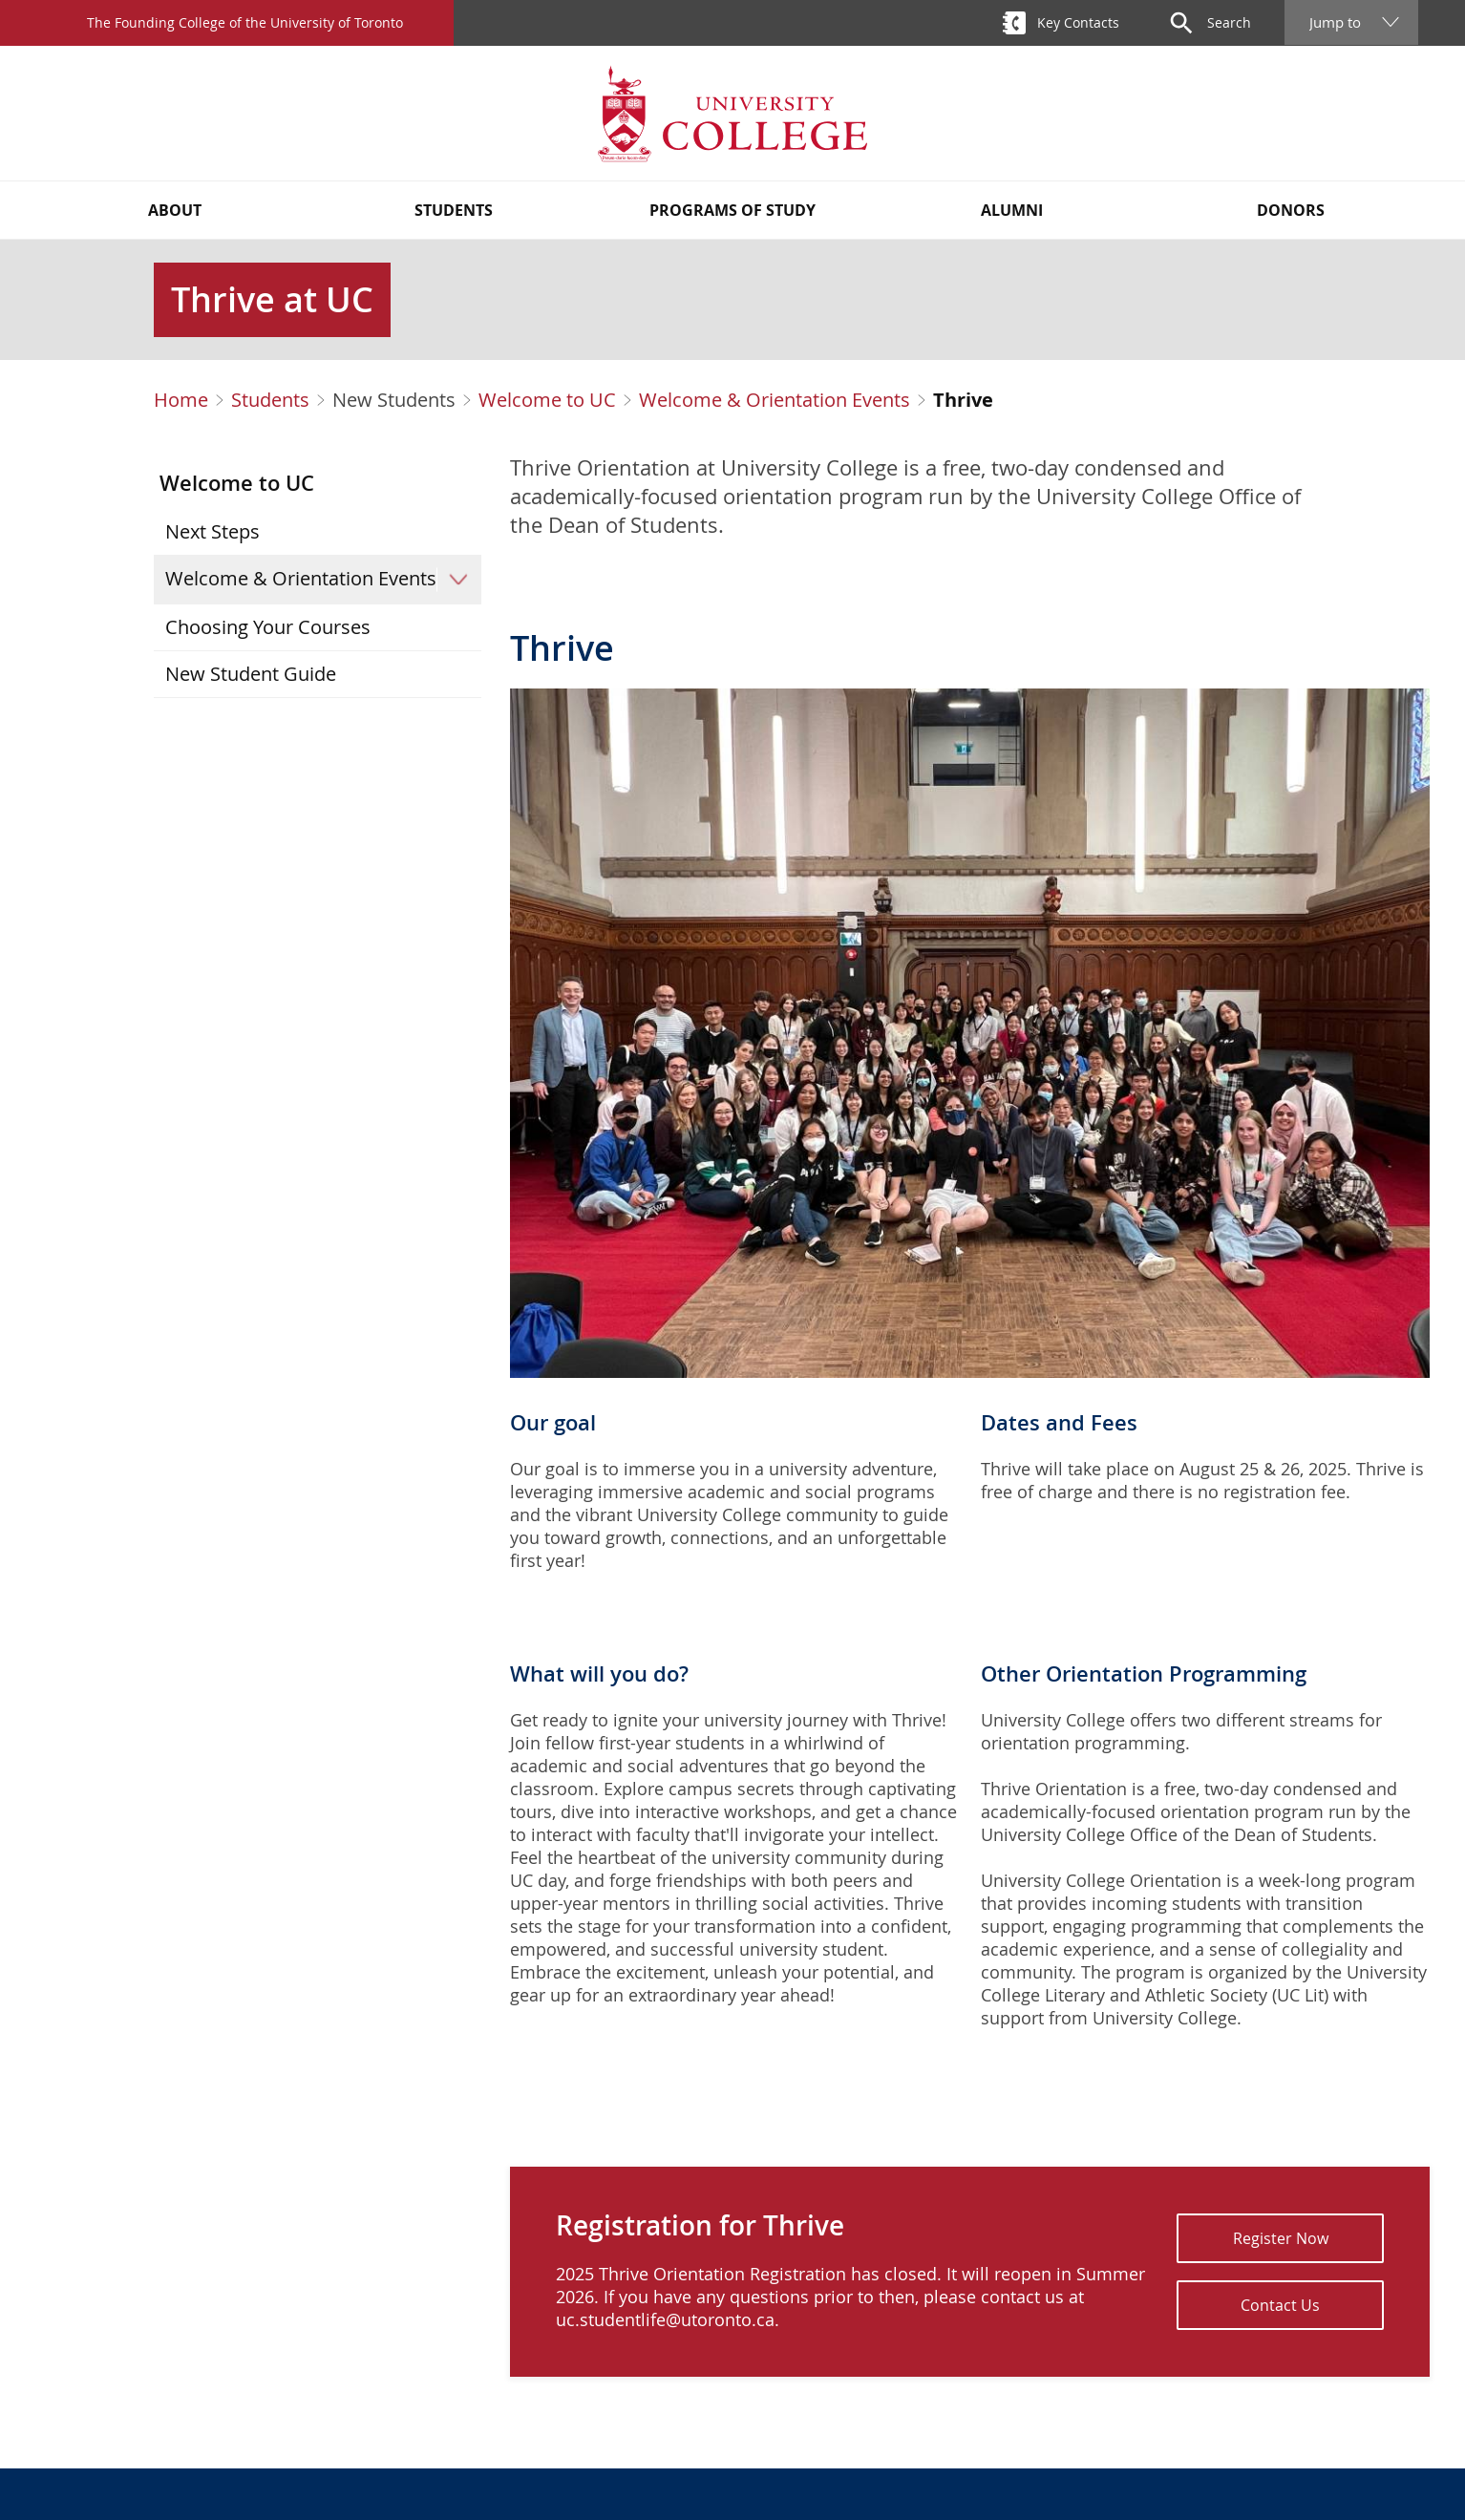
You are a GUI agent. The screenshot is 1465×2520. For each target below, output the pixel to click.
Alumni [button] (1012, 210)
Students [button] (453, 210)
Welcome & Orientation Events (774, 400)
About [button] (175, 210)
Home (181, 400)
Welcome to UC (547, 400)
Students (270, 400)
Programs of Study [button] (732, 210)
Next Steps (212, 531)
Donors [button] (1291, 210)
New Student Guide (250, 674)
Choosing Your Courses (268, 627)
